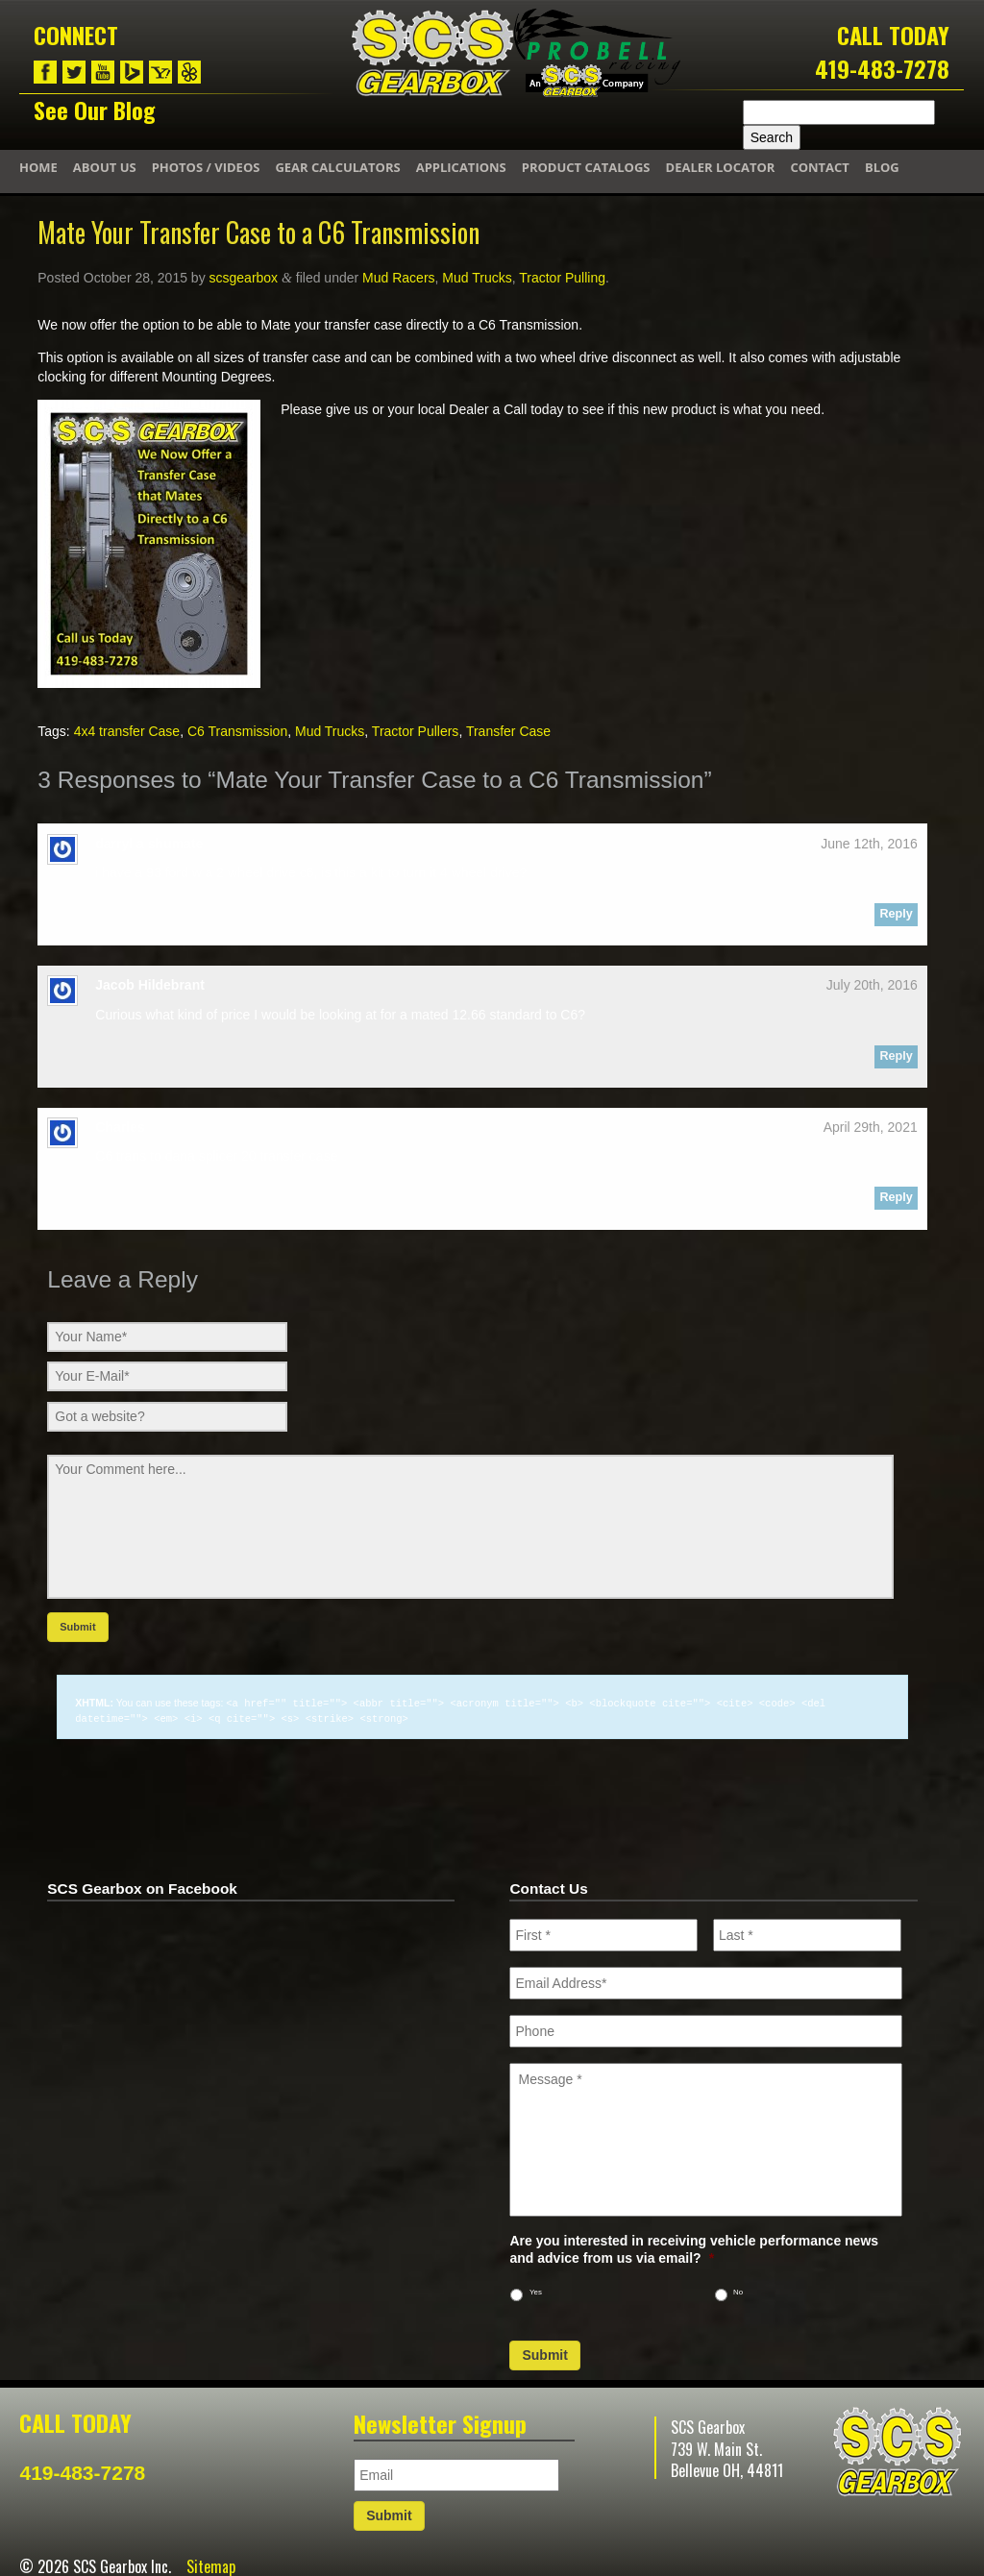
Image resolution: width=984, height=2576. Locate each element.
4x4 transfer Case (127, 731)
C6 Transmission (237, 731)
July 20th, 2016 (872, 985)
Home (38, 167)
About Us (104, 167)
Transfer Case (508, 731)
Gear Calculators (337, 167)
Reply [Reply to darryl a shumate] (895, 913)
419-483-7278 (882, 68)
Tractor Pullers (415, 731)
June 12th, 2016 (869, 843)
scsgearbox (244, 277)
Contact (819, 167)
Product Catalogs (586, 167)
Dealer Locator (720, 167)
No (738, 2290)
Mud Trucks (476, 277)
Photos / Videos (206, 167)
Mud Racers (398, 277)
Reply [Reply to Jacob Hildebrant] (895, 1056)
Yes (535, 2290)
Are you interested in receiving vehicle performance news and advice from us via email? (693, 2247)
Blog (882, 167)
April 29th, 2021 (871, 1127)
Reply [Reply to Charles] (895, 1197)
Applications (461, 167)
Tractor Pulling (562, 277)
